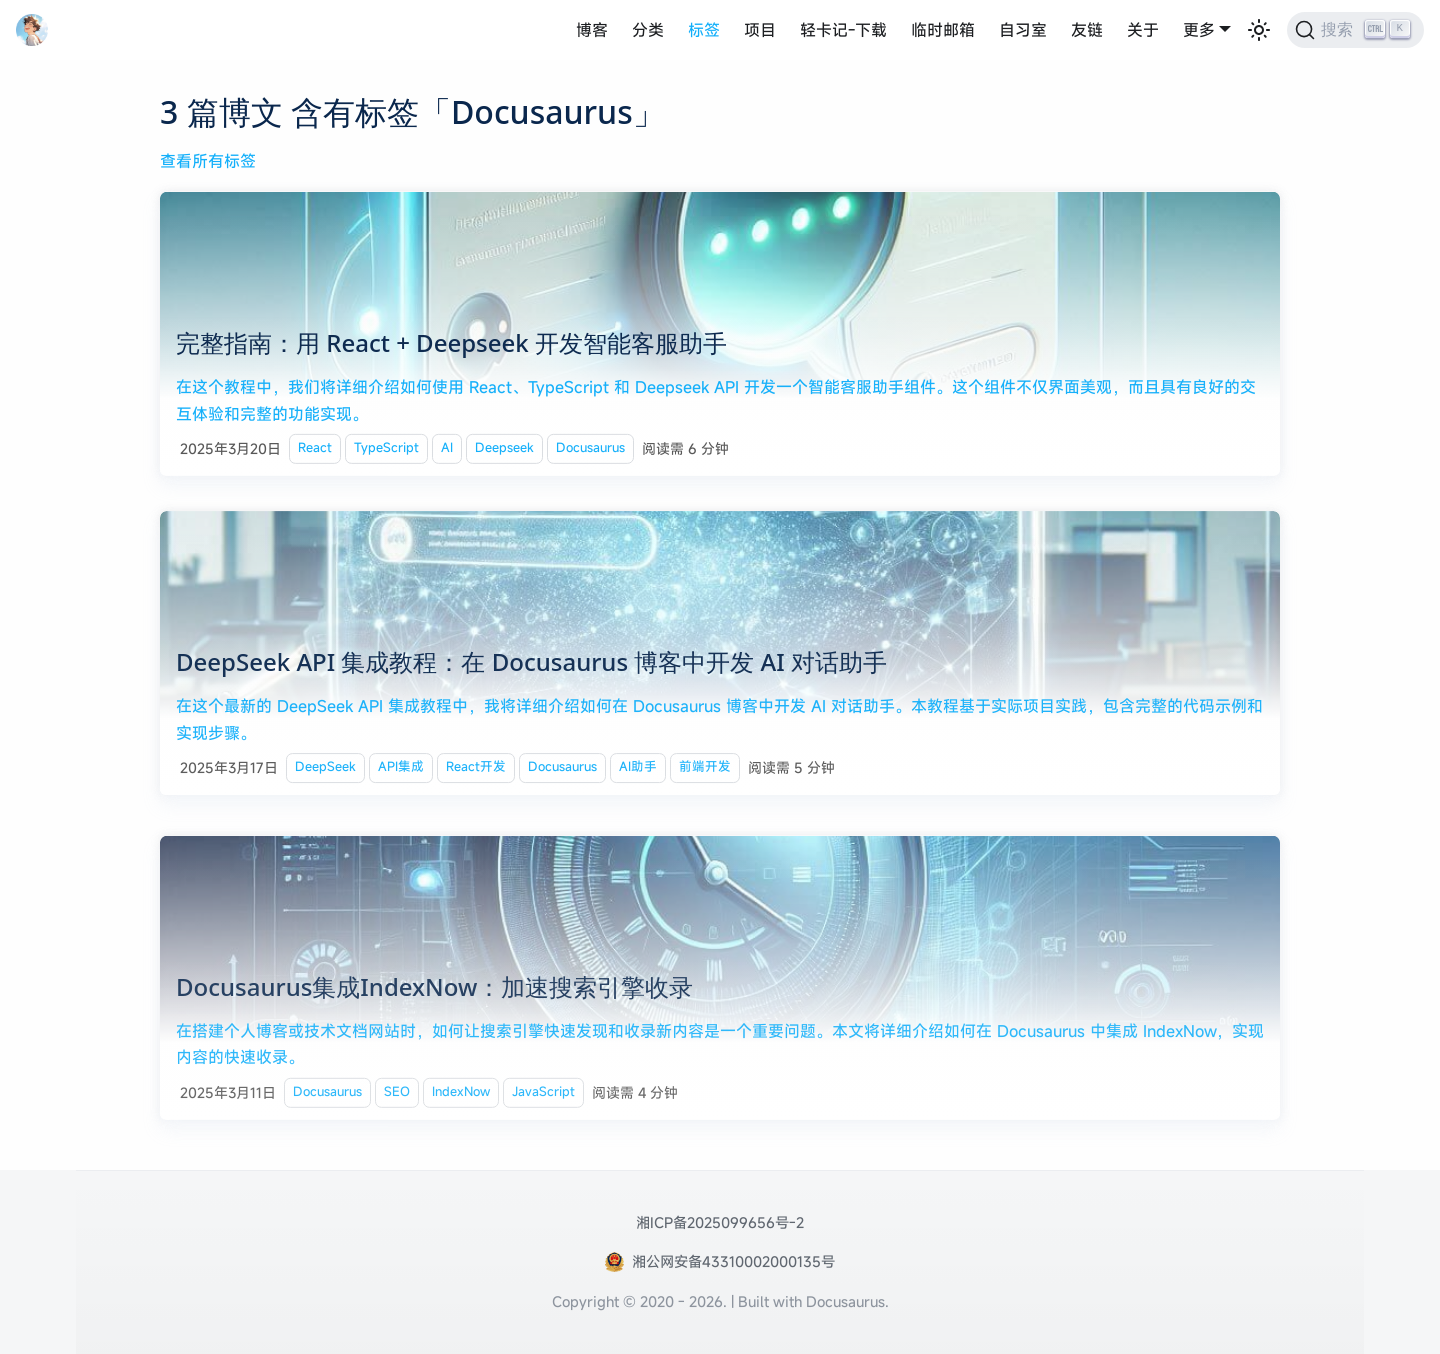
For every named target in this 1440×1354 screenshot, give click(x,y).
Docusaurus (590, 449)
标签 (704, 30)
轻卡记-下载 (843, 30)
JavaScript (543, 1103)
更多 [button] (1199, 30)
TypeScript (386, 449)
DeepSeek (325, 771)
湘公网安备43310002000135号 (733, 1261)
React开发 (476, 771)
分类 (648, 30)
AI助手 (638, 771)
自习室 (1023, 30)
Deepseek (504, 449)
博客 (592, 30)
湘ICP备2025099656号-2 (720, 1222)
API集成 (401, 771)
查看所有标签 (208, 161)
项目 (760, 30)
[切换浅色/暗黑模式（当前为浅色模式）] (1259, 30)
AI (447, 449)
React (315, 449)
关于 (1143, 30)
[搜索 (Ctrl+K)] (1355, 30)
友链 (1087, 30)
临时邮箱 (943, 30)
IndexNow (461, 1103)
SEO (397, 1103)
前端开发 (705, 771)
